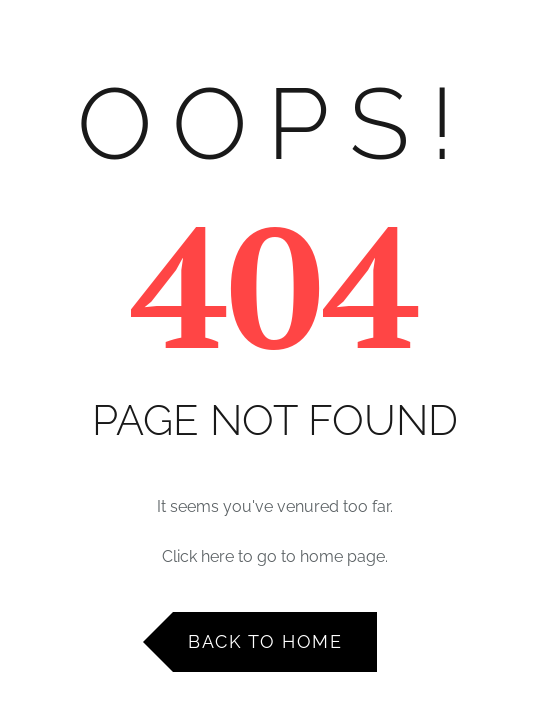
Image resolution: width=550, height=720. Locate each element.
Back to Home (265, 641)
